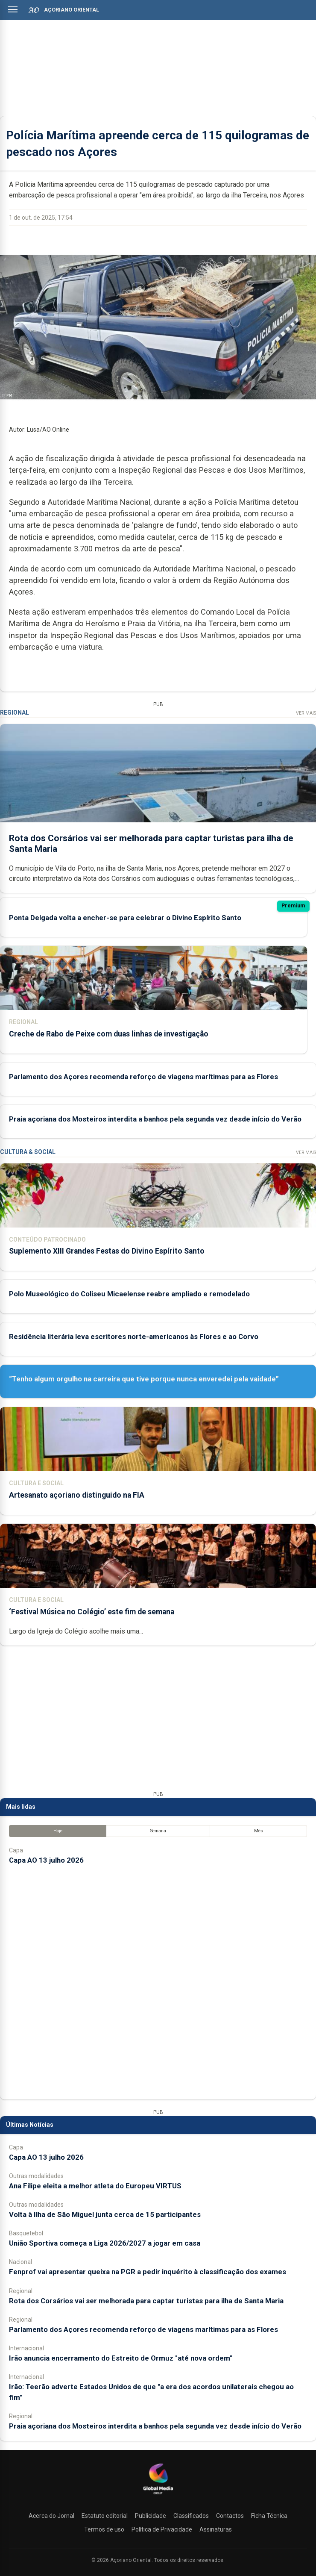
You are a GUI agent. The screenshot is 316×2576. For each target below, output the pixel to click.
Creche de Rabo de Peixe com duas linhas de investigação (108, 1034)
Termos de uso (104, 2529)
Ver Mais (306, 713)
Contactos (230, 2515)
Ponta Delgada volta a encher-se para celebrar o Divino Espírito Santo (125, 917)
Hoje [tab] (57, 1831)
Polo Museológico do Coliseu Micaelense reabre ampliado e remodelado (129, 1293)
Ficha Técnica (269, 2515)
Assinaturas (215, 2529)
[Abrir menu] (13, 9)
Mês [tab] (258, 1831)
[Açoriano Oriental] (158, 2495)
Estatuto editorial (105, 2515)
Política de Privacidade (162, 2529)
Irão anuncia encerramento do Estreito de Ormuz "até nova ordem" (120, 2358)
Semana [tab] (158, 1831)
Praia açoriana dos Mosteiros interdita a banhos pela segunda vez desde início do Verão (155, 1119)
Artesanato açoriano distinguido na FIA (76, 1495)
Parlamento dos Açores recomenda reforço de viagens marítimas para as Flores (143, 1076)
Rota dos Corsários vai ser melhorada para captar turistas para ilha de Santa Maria (146, 2300)
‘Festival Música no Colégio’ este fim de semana (91, 1611)
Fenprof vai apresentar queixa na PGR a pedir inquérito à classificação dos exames (147, 2271)
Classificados (191, 2515)
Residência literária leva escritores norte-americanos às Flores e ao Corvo (133, 1336)
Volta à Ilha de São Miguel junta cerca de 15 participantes (105, 2214)
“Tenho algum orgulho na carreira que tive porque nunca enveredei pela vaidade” (144, 1379)
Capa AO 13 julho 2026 (46, 1860)
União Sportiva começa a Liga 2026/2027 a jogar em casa (104, 2243)
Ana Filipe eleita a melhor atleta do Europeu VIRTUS (95, 2186)
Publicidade (150, 2515)
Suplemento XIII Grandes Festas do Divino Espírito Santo (107, 1251)
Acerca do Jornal (51, 2515)
